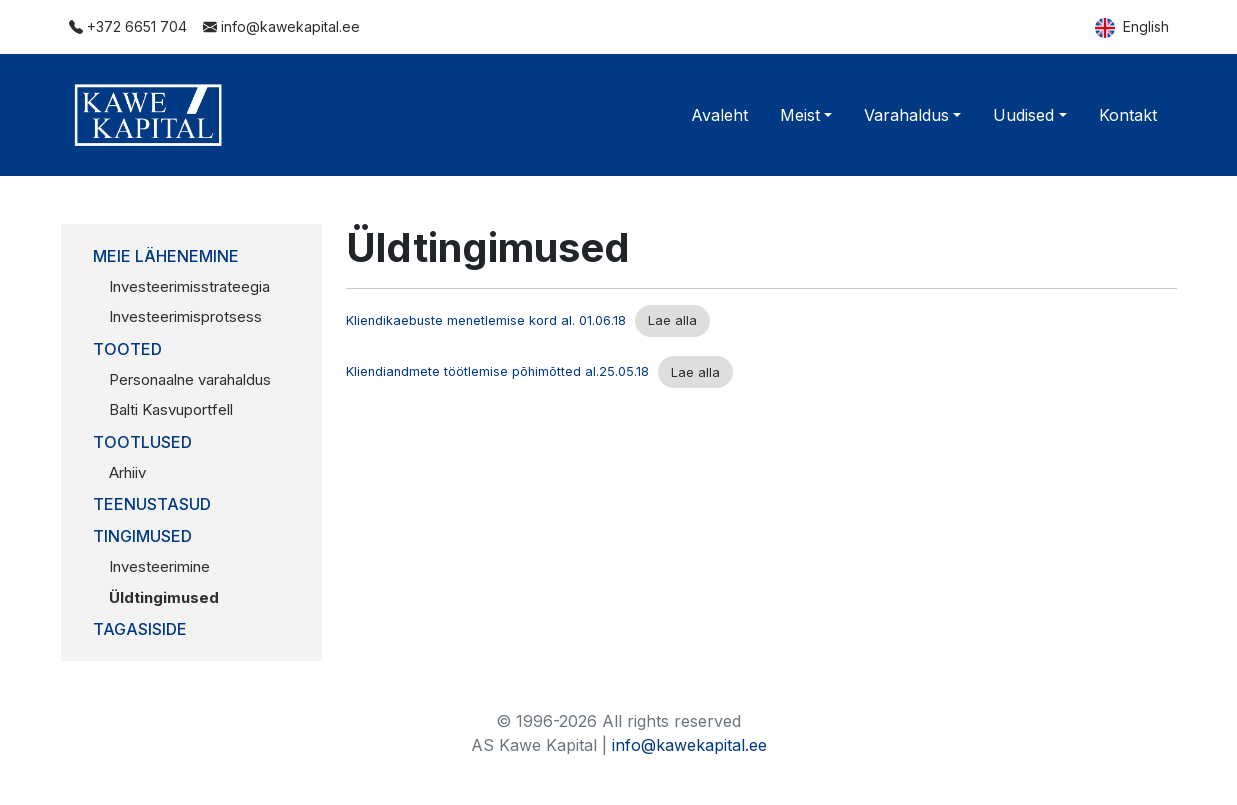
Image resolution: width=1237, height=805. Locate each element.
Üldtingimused (164, 597)
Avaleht (719, 115)
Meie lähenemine (166, 256)
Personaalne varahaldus (190, 379)
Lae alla (672, 320)
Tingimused (142, 536)
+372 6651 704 (128, 26)
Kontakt (1128, 115)
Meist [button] (800, 115)
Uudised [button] (1023, 115)
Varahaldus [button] (906, 115)
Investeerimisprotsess (185, 316)
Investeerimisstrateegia (189, 286)
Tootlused (142, 442)
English (1132, 28)
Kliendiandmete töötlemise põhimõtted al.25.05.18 (497, 372)
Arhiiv (127, 472)
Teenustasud (152, 504)
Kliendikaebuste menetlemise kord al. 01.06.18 (486, 320)
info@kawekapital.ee (281, 26)
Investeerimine (159, 566)
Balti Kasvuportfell (171, 409)
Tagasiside (140, 629)
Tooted (127, 349)
